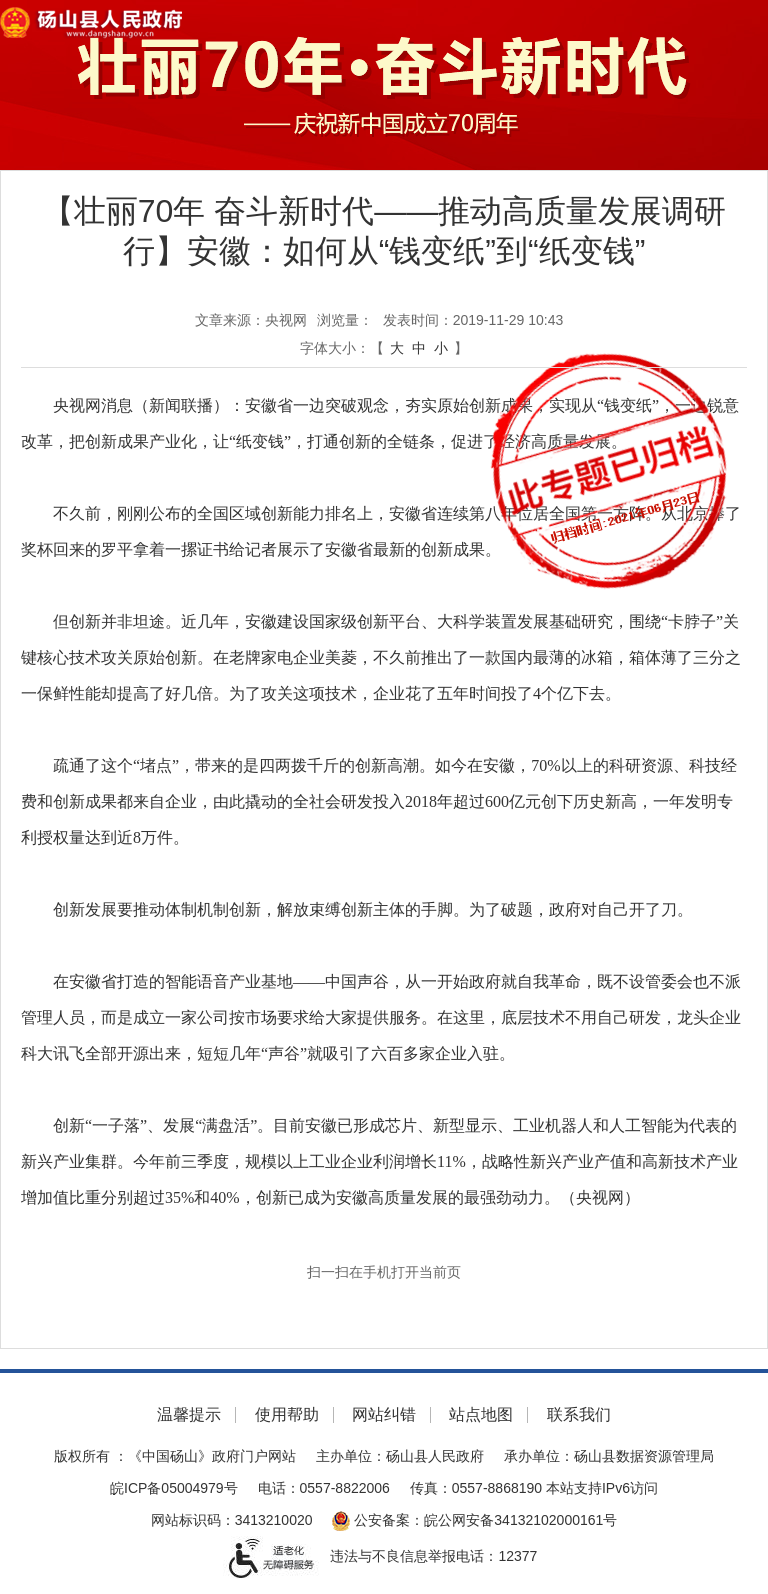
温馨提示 (189, 1414)
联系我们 (579, 1414)
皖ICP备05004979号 (174, 1488)
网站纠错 (384, 1414)
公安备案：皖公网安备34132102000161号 (474, 1520)
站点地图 (481, 1414)
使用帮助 (287, 1414)
